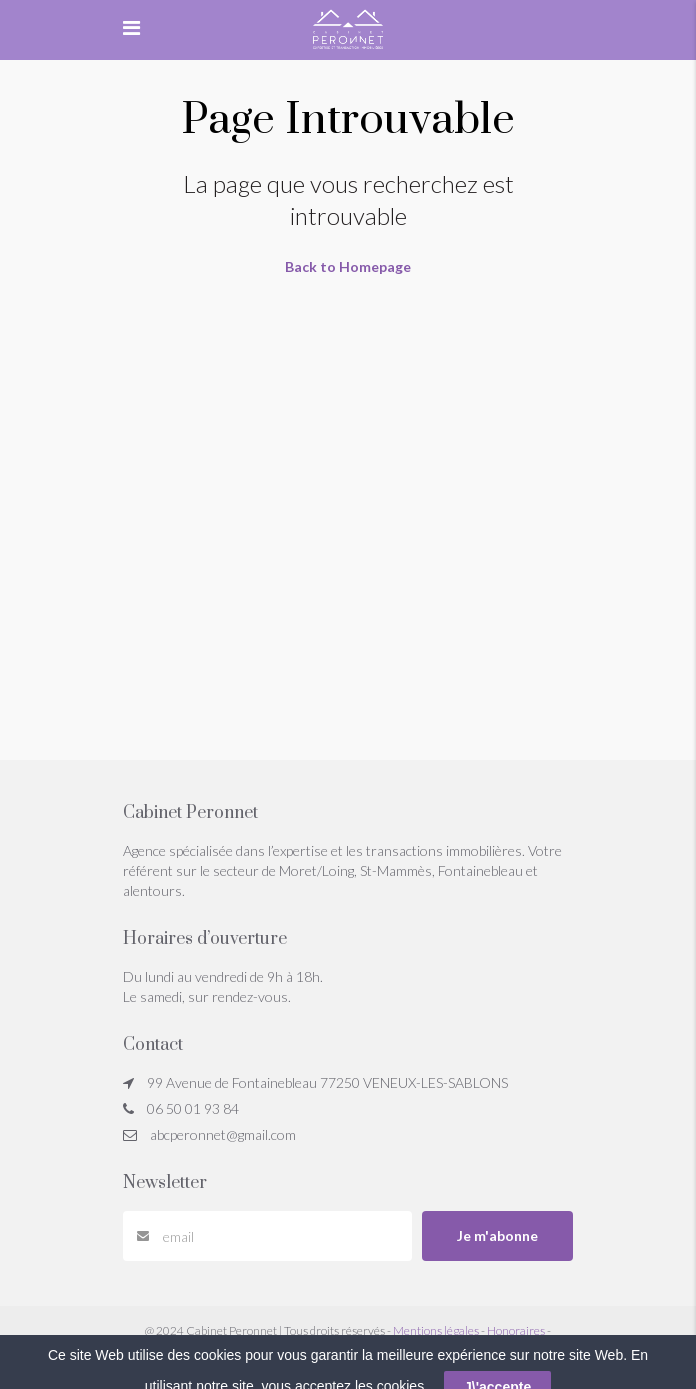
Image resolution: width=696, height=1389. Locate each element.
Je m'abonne (497, 1235)
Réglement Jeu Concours (348, 1348)
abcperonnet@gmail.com (223, 1134)
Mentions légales (436, 1330)
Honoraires (516, 1330)
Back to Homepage (348, 266)
